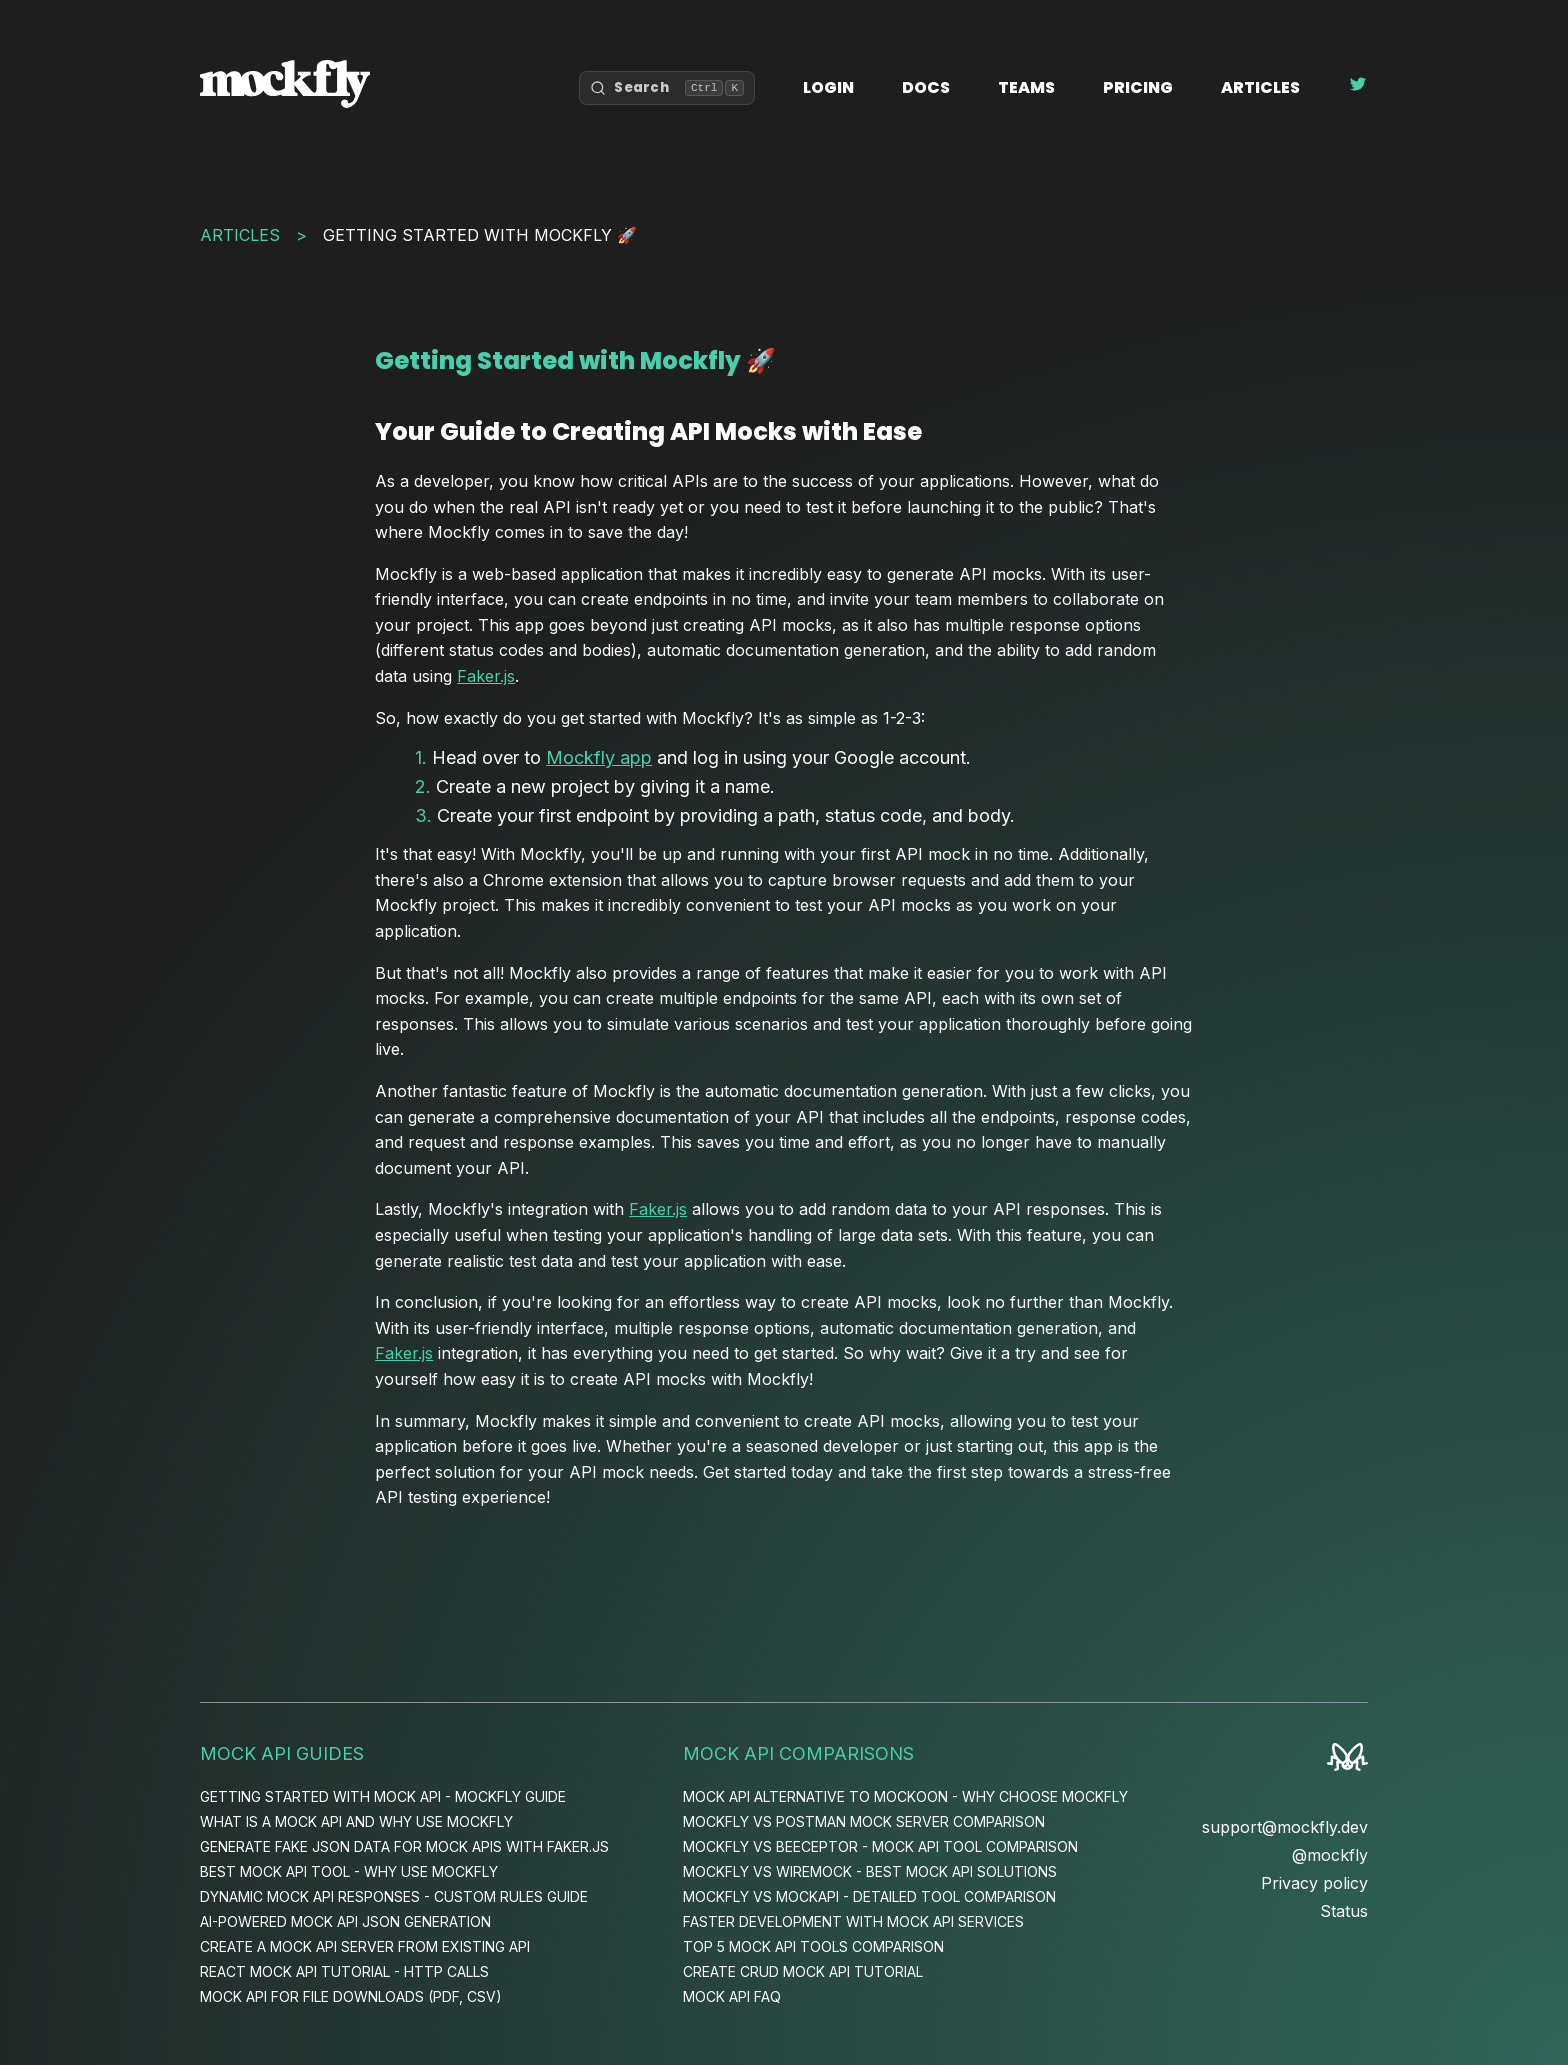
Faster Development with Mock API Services (853, 1921)
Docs (926, 87)
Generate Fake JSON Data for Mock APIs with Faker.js (404, 1846)
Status (1344, 1911)
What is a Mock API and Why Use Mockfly (356, 1821)
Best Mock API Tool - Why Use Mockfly (349, 1871)
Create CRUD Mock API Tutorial (803, 1971)
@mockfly (1330, 1855)
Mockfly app (599, 757)
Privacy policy (1314, 1883)
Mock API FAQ (732, 1996)
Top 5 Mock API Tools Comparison (813, 1946)
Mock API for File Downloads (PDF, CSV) (351, 1996)
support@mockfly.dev (1285, 1827)
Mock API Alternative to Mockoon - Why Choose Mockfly (905, 1796)
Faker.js (486, 676)
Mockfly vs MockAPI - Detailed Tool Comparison (869, 1896)
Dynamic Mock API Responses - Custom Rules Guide (394, 1896)
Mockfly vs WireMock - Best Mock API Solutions (870, 1871)
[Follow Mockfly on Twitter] (1358, 87)
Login (828, 87)
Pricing (1138, 87)
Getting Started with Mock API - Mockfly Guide (383, 1796)
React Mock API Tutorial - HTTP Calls (344, 1971)
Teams (1026, 87)
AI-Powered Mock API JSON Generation (345, 1921)
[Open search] (667, 88)
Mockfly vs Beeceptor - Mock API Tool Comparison (880, 1846)
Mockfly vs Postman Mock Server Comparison (864, 1821)
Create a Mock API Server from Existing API (365, 1946)
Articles (1260, 87)
